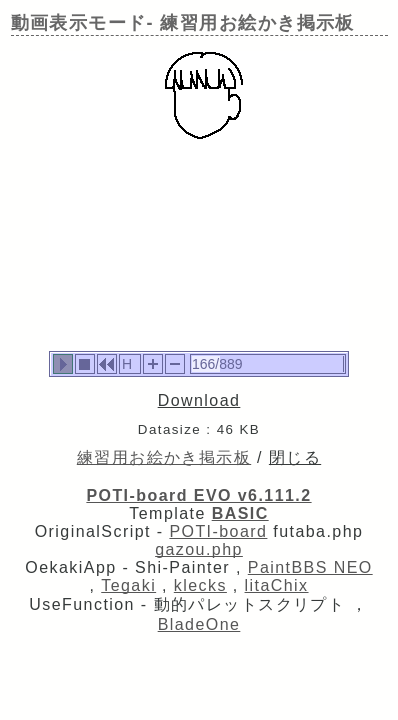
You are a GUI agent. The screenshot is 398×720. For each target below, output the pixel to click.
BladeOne (199, 624)
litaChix (277, 585)
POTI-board (218, 531)
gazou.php (199, 549)
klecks (200, 585)
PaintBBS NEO (310, 567)
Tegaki (128, 585)
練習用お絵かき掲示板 (164, 457)
